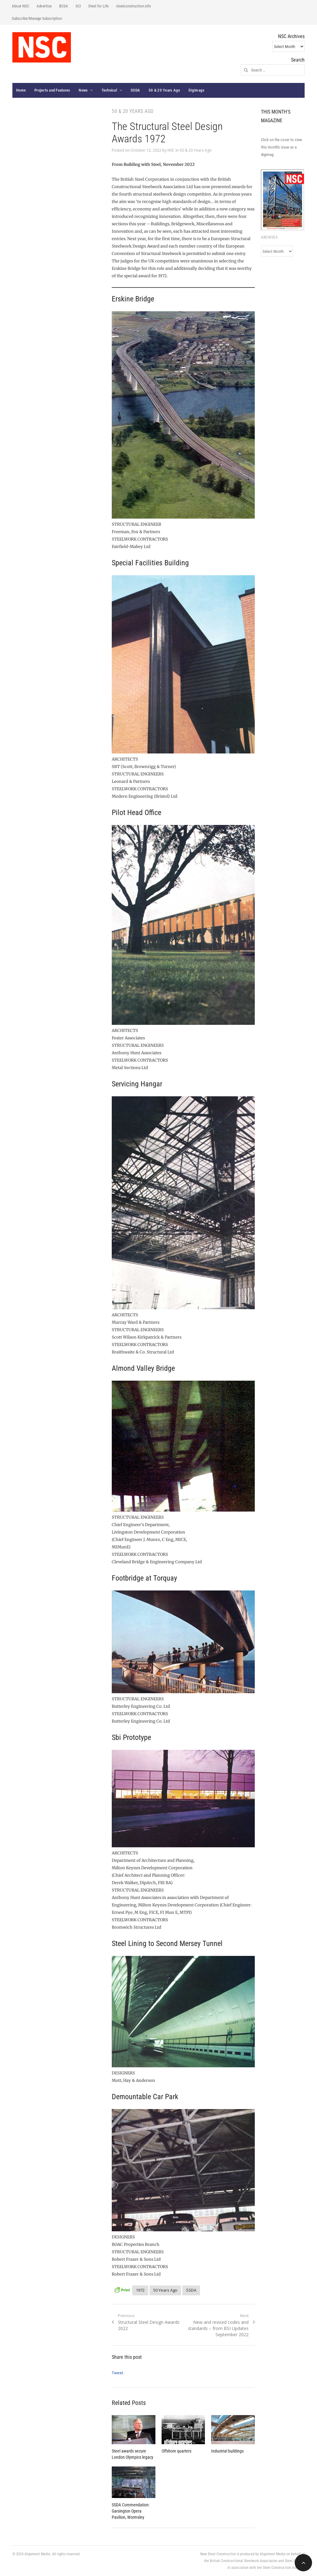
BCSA (63, 6)
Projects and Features (52, 90)
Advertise (44, 6)
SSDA (135, 90)
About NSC (20, 6)
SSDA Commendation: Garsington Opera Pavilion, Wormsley (131, 2511)
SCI (78, 6)
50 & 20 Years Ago (164, 90)
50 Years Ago (165, 2290)
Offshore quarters (176, 2451)
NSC (171, 150)
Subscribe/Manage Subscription (37, 18)
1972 (140, 2290)
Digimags (196, 90)
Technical (109, 90)
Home (21, 90)
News (83, 90)
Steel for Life (98, 6)
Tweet (117, 2372)
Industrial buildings (227, 2451)
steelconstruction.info (133, 6)
